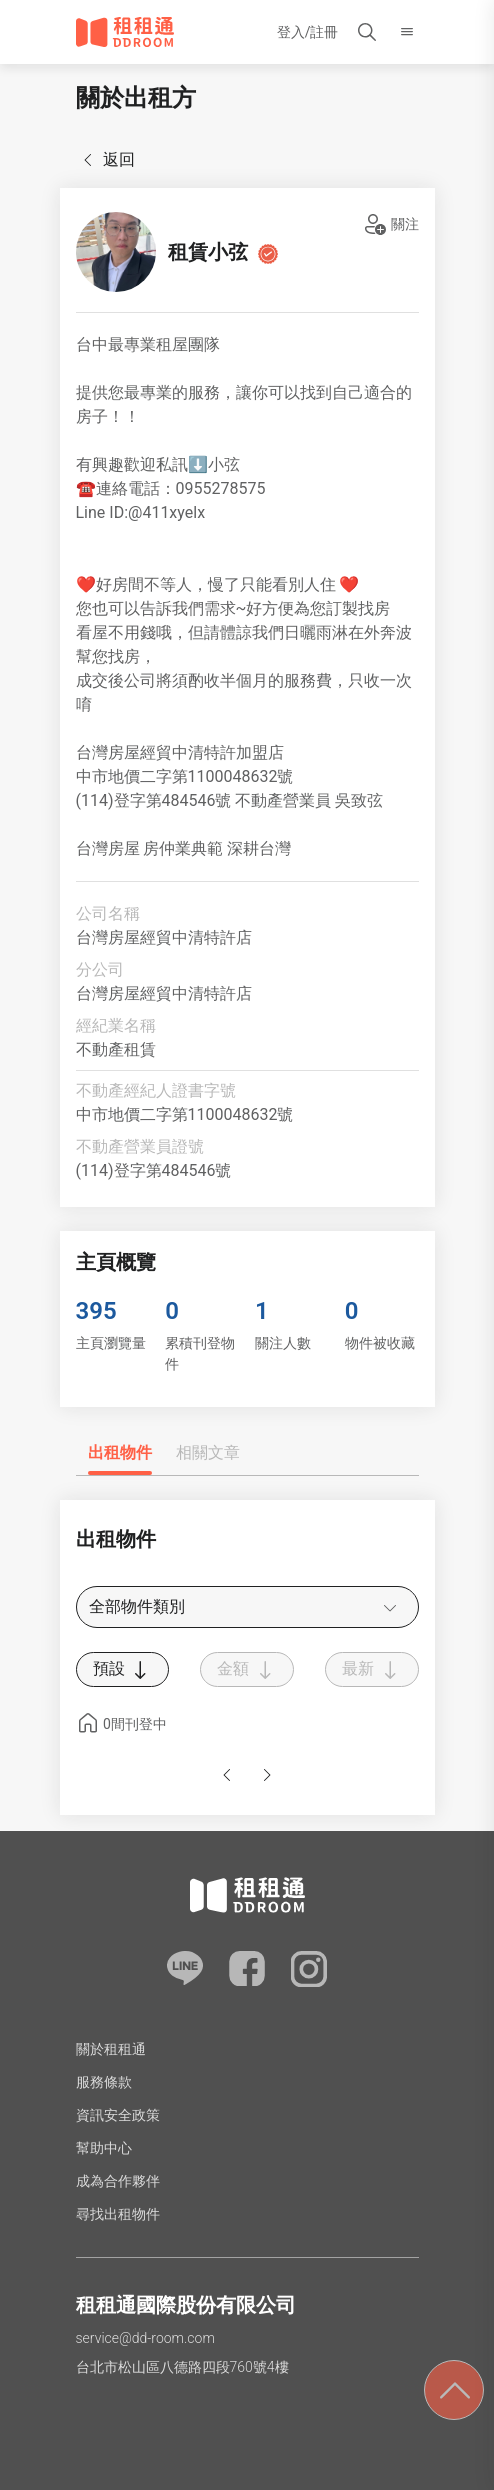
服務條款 (104, 2082)
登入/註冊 (308, 32)
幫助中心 (104, 2148)
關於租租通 (111, 2049)
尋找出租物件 (118, 2214)
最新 (372, 1670)
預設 (123, 1670)
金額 (247, 1670)
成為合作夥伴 (118, 2181)
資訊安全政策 (118, 2115)
